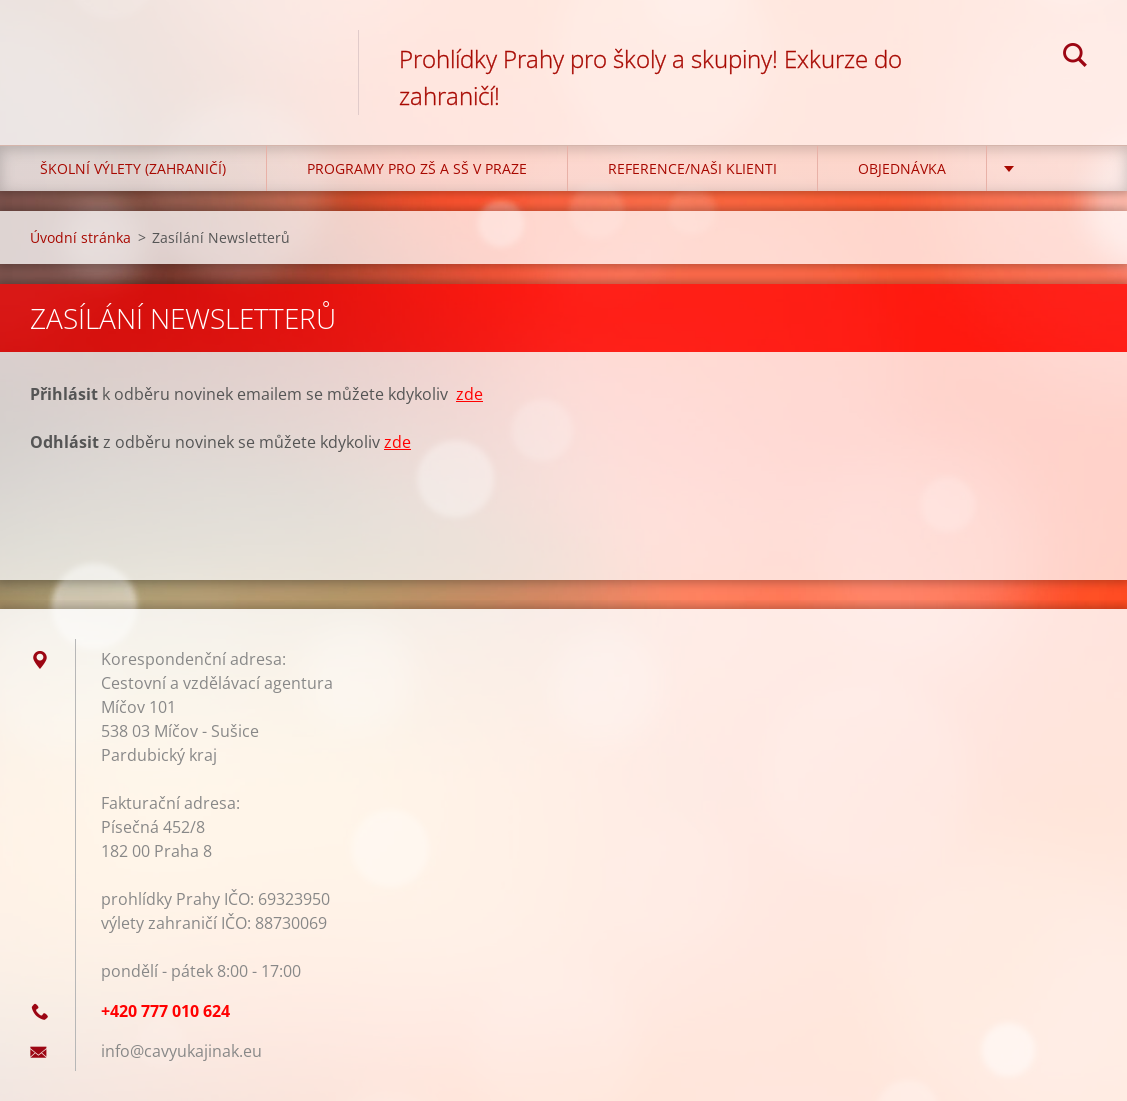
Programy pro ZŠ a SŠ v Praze (417, 168)
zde (469, 394)
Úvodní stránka (80, 237)
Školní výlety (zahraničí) (133, 168)
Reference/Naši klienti (692, 168)
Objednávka (902, 168)
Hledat (1075, 58)
